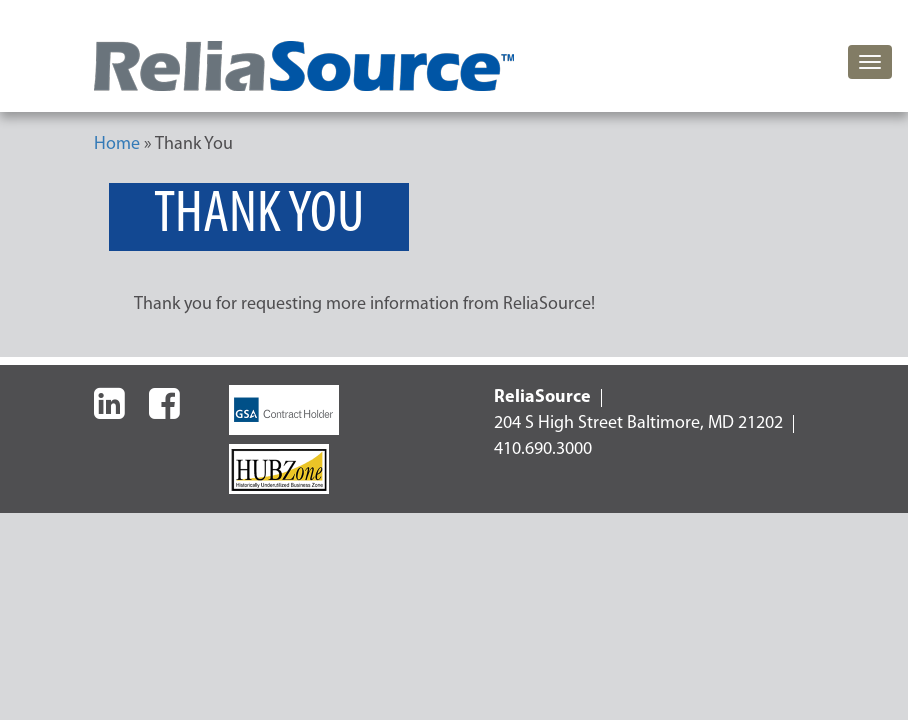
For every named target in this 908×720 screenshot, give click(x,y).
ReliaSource (542, 397)
